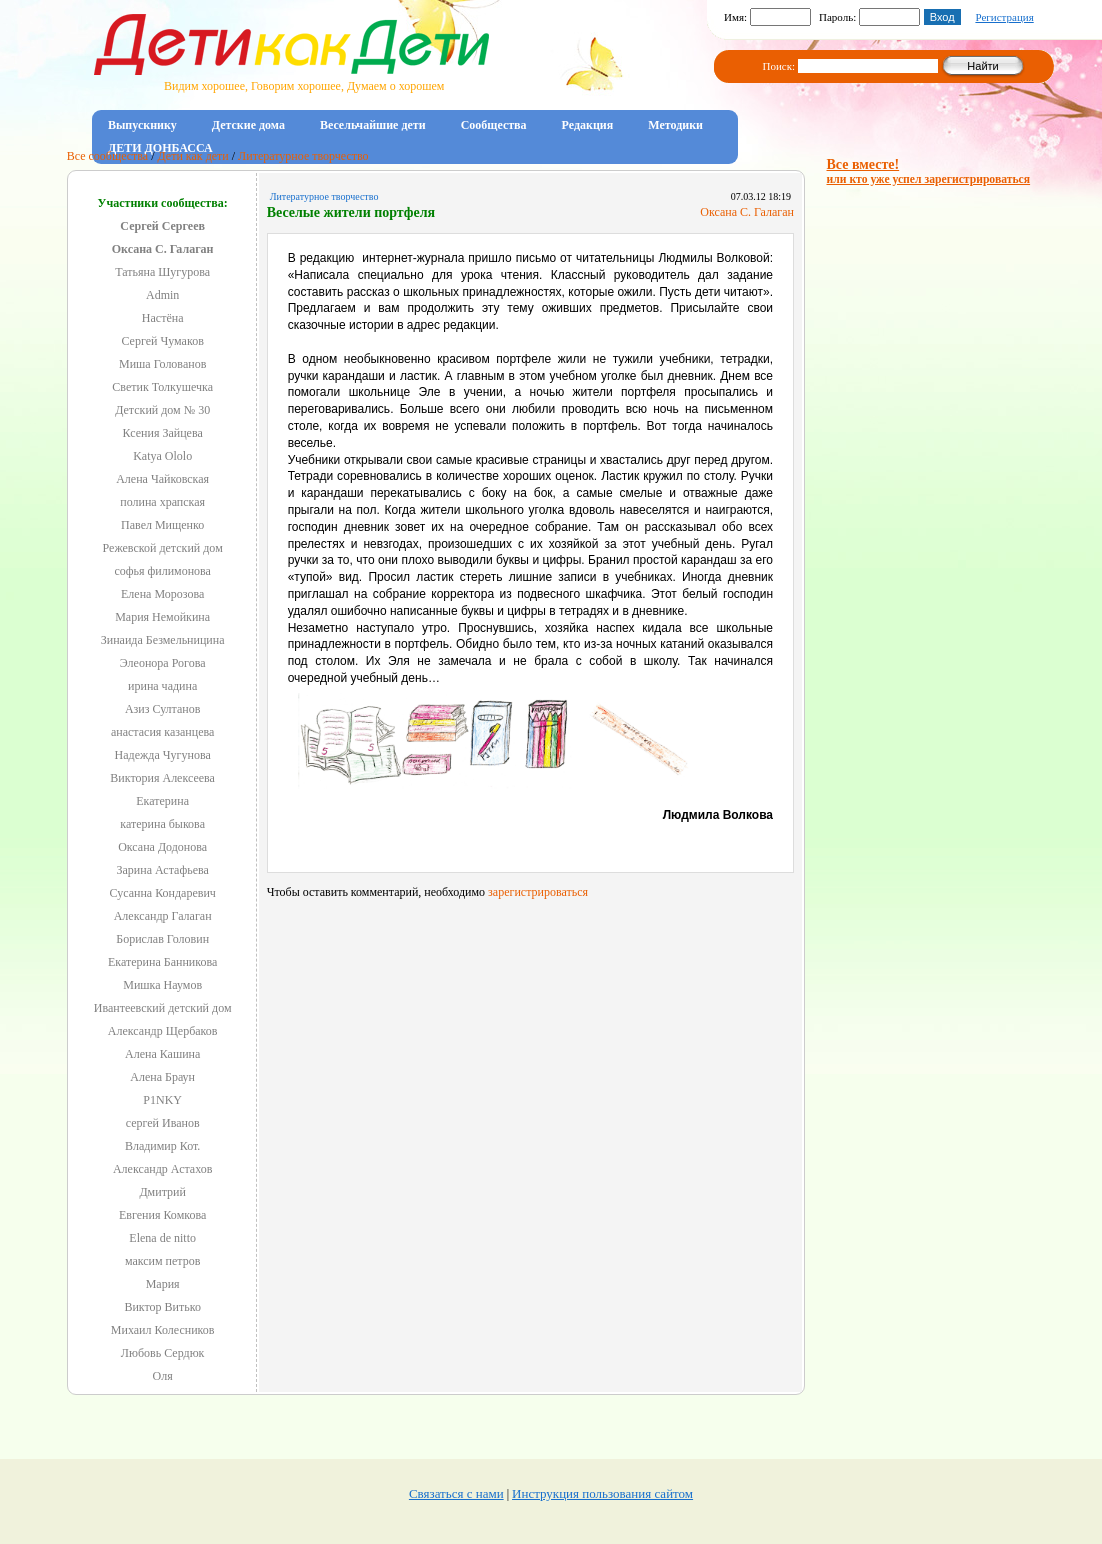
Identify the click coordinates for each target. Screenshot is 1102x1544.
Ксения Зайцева (163, 433)
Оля (163, 1376)
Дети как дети (193, 156)
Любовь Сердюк (163, 1353)
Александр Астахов (162, 1169)
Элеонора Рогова (163, 663)
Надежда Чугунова (163, 755)
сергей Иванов (163, 1123)
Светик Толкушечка (162, 387)
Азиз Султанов (163, 709)
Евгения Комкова (162, 1215)
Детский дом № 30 (162, 410)
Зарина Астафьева (162, 870)
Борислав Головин (162, 939)
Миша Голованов (162, 364)
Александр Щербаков (163, 1031)
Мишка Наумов (162, 985)
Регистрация (1004, 17)
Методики (675, 125)
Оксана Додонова (162, 847)
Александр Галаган (163, 916)
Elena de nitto (162, 1238)
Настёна (163, 318)
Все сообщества (108, 156)
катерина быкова (162, 824)
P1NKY (162, 1100)
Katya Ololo (162, 456)
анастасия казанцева (162, 732)
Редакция (588, 125)
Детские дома (248, 125)
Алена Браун (162, 1077)
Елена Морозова (162, 594)
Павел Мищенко (162, 525)
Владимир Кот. (162, 1146)
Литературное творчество (303, 156)
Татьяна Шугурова (162, 272)
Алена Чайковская (162, 479)
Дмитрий (162, 1192)
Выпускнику (142, 125)
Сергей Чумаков (162, 341)
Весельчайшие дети (373, 125)
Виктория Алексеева (162, 778)
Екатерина (162, 801)
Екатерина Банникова (162, 962)
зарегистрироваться (538, 892)
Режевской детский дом (163, 548)
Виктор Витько (162, 1307)
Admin (162, 295)
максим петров (163, 1261)
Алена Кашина (162, 1054)
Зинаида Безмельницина (163, 640)
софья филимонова (162, 571)
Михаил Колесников (163, 1330)
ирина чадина (162, 686)
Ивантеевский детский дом (163, 1008)
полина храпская (162, 502)
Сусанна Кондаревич (162, 893)
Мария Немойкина (162, 617)
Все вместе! (929, 171)
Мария (163, 1284)
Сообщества (494, 125)
